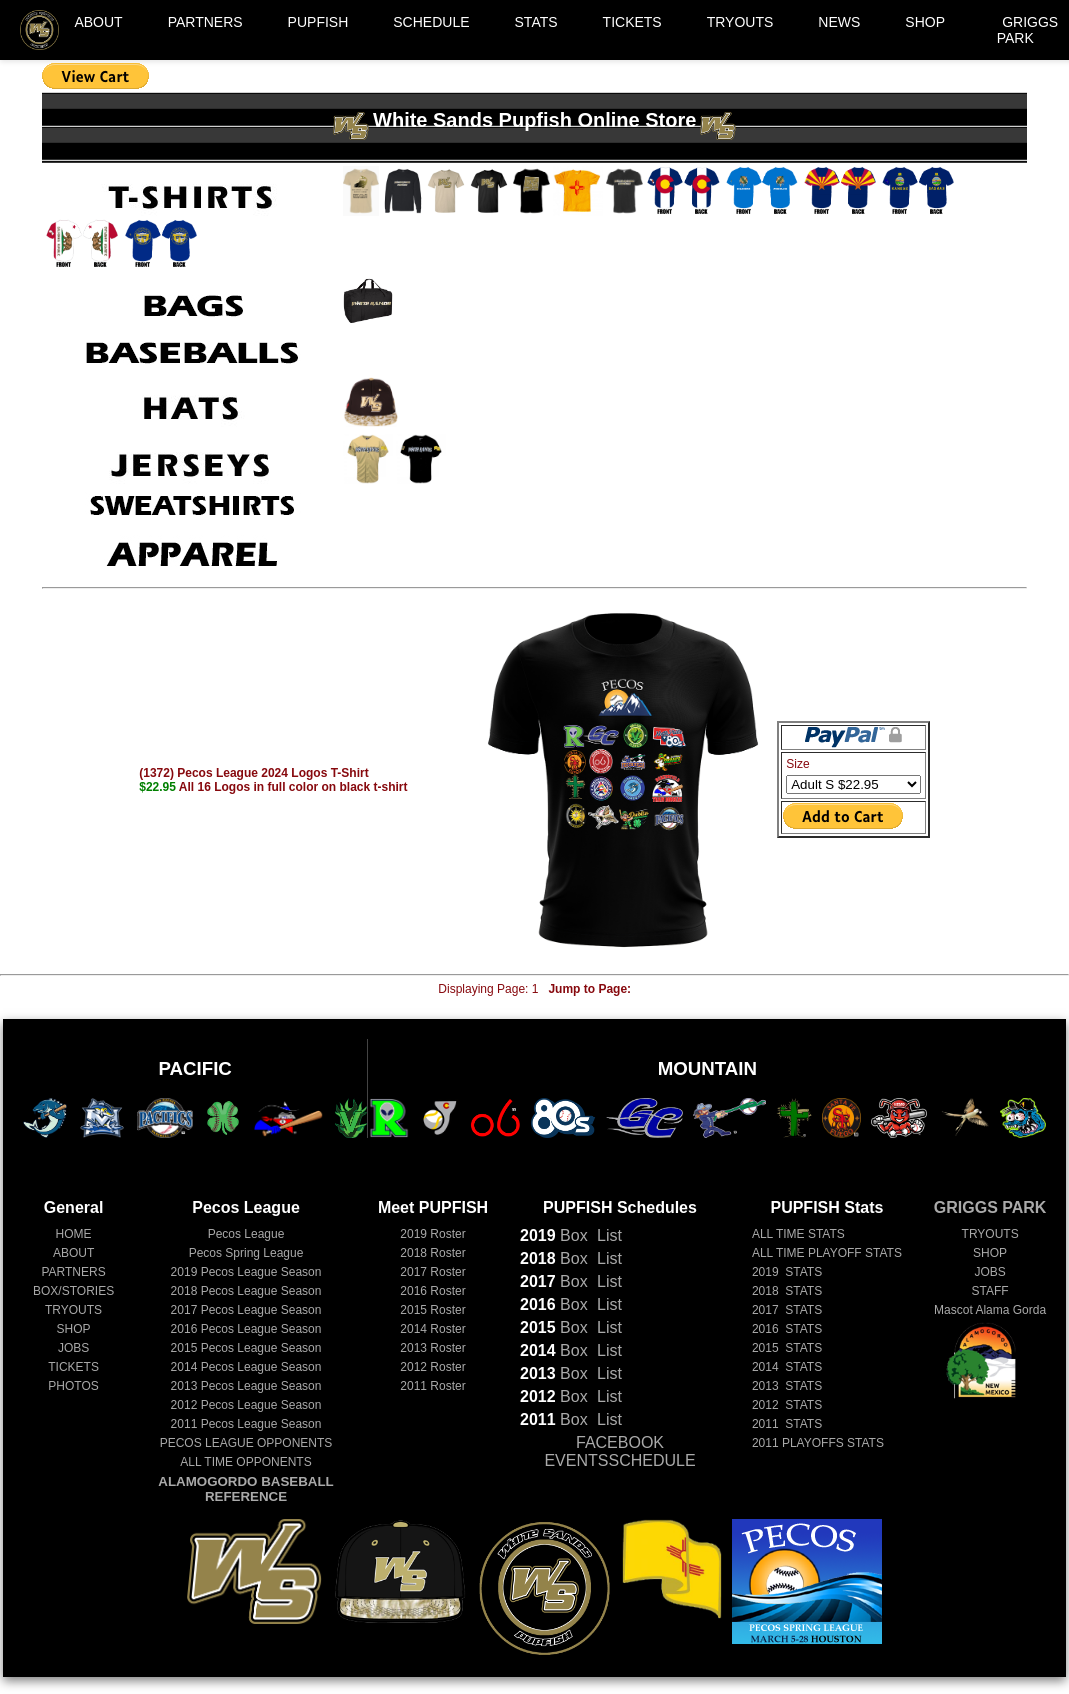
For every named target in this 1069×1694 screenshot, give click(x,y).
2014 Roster (432, 1329)
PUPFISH (318, 22)
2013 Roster (432, 1348)
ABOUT (98, 22)
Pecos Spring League (246, 1253)
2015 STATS (787, 1348)
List (607, 1235)
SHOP (925, 22)
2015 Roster (432, 1310)
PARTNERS (205, 22)
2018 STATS (787, 1291)
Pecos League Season (246, 1272)
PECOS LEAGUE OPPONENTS (246, 1443)
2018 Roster (432, 1253)
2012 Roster (432, 1367)
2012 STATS (787, 1405)
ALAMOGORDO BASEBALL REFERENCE (245, 1489)
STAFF (990, 1291)
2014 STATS (787, 1367)
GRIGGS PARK (1028, 30)
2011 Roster (432, 1386)
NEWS (839, 22)
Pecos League (246, 1234)
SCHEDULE (431, 22)
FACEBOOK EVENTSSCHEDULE (619, 1451)
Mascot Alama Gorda (990, 1310)
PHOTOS (73, 1386)
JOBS (73, 1348)
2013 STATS (787, 1386)
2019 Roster (432, 1234)
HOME (74, 1234)
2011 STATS (787, 1424)
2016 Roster (432, 1291)
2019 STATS (787, 1272)
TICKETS (632, 22)
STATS (536, 22)
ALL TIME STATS (798, 1234)
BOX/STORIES (73, 1291)
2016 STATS (787, 1329)
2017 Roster (432, 1272)
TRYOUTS (740, 22)
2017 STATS (787, 1310)
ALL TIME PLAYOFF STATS (827, 1253)
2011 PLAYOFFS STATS (818, 1443)
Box (554, 1235)
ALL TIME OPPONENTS (245, 1462)
